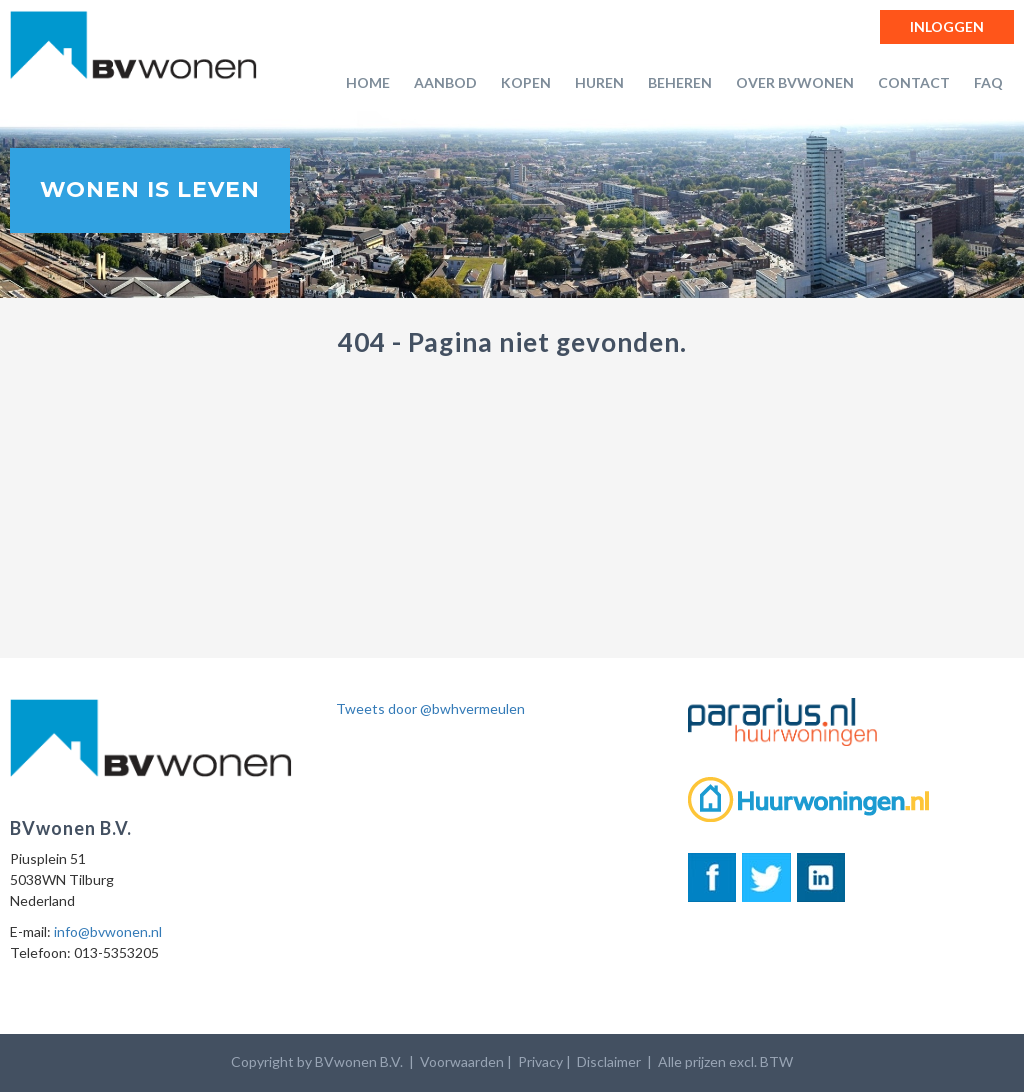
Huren (599, 82)
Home (368, 82)
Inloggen (947, 26)
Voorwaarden (462, 1061)
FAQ (988, 82)
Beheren (680, 82)
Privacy (540, 1061)
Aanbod (445, 82)
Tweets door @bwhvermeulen (430, 708)
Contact (914, 82)
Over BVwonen (795, 82)
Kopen (526, 82)
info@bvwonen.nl (108, 931)
